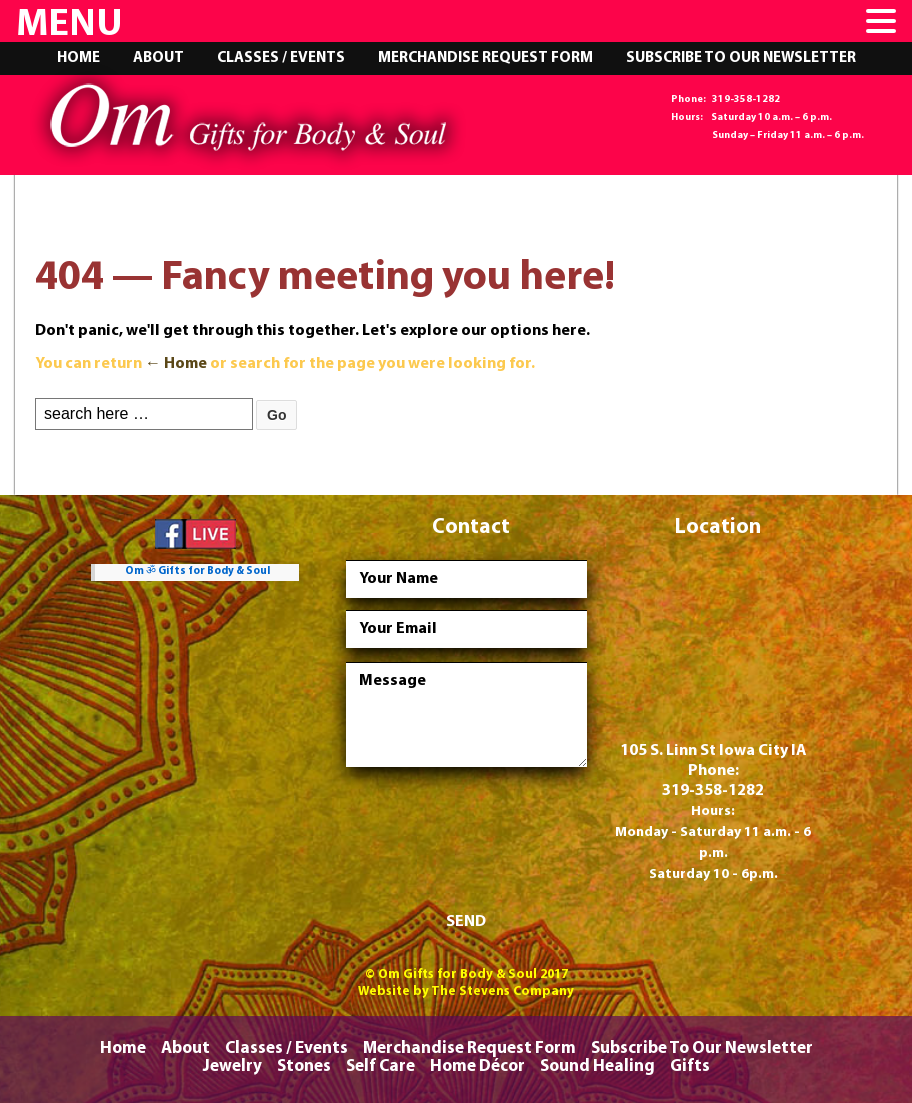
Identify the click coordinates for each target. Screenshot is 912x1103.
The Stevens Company (502, 991)
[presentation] (498, 843)
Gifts (690, 1066)
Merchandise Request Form (485, 58)
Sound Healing (597, 1066)
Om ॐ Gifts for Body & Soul (197, 571)
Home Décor (477, 1066)
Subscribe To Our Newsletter (741, 58)
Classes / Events (281, 58)
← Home (176, 364)
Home (78, 58)
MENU (69, 25)
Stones (304, 1066)
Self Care (380, 1066)
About (158, 58)
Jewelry (232, 1066)
